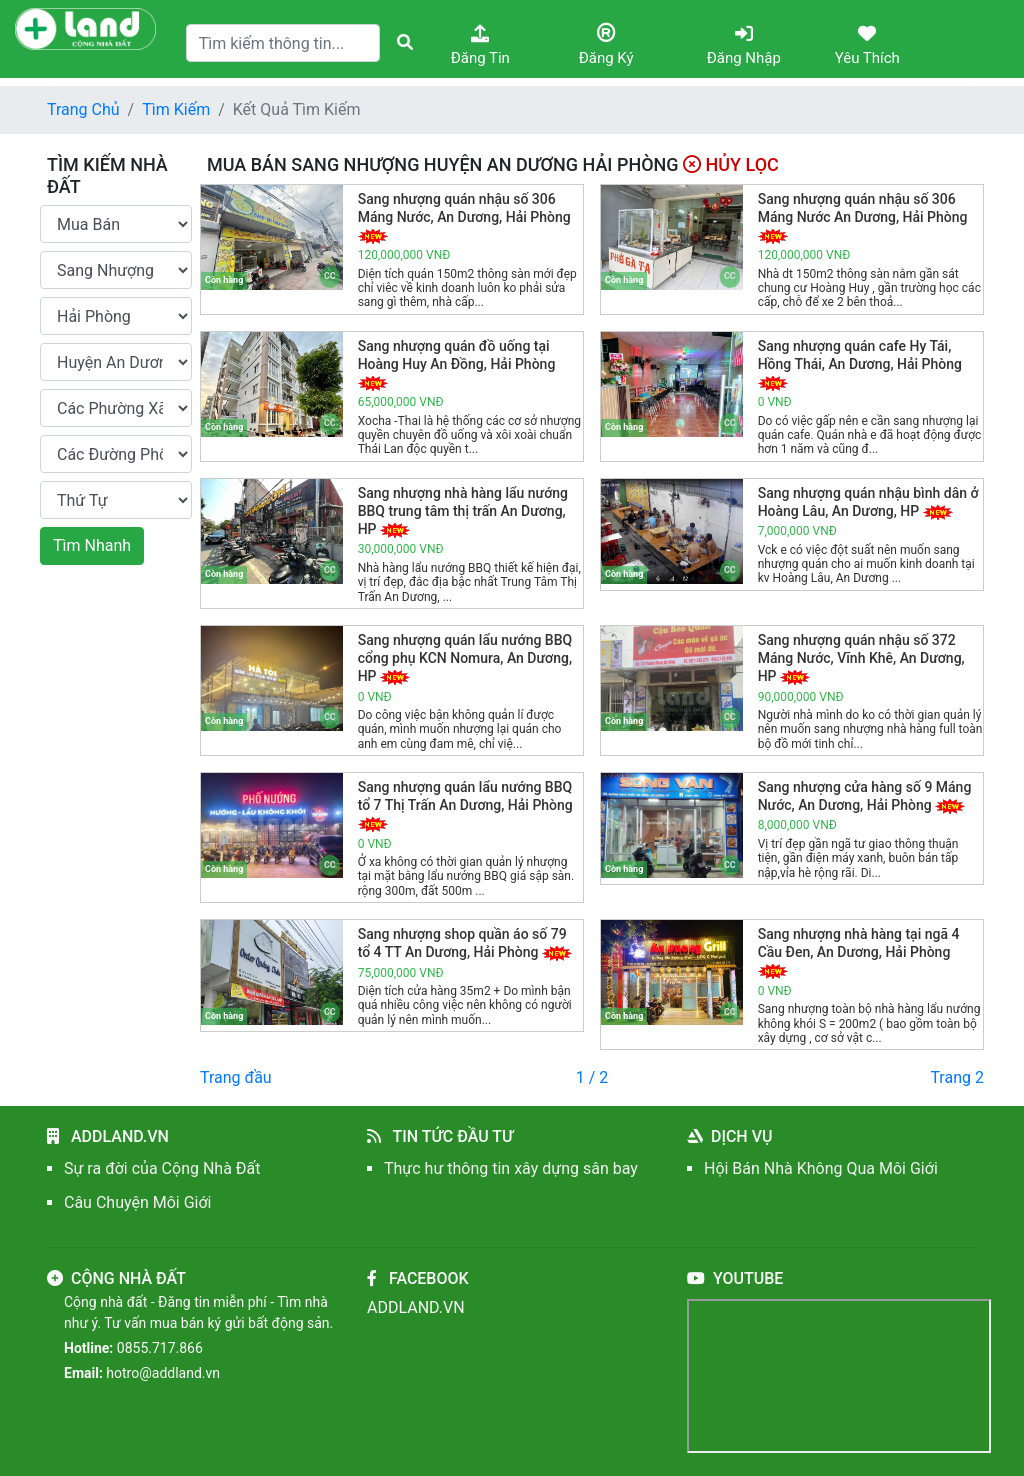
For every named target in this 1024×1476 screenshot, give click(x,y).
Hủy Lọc (731, 164)
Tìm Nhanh (92, 545)
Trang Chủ (83, 109)
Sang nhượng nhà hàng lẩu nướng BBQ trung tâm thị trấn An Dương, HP (463, 511)
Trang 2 (957, 1077)
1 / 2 (592, 1077)
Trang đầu (236, 1077)
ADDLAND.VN (416, 1307)
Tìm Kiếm (176, 109)
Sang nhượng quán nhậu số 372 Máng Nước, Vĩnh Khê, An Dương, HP (861, 658)
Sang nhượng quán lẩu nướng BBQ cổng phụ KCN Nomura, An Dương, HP (465, 658)
